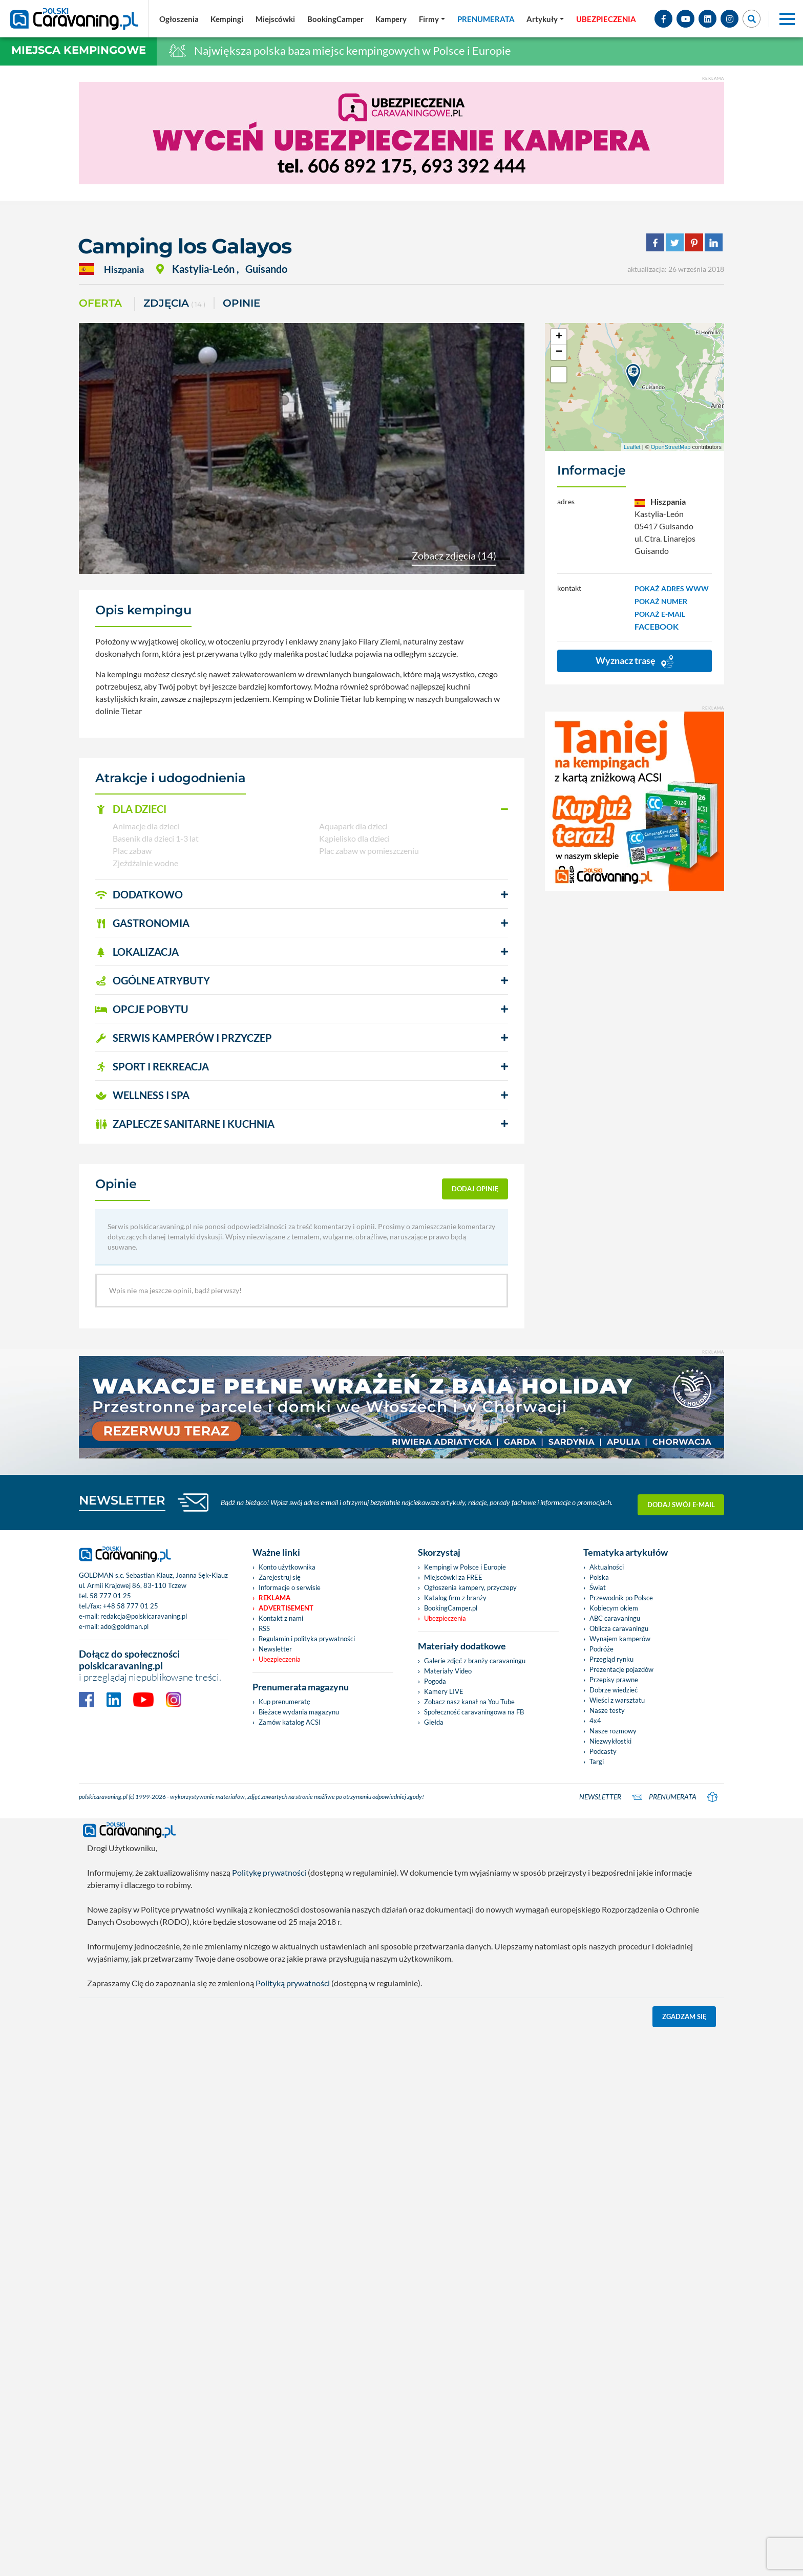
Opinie (241, 303)
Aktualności (606, 1567)
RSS (264, 1628)
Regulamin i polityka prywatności (307, 1639)
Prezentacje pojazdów (621, 1669)
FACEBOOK (657, 626)
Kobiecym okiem (613, 1608)
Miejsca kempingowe (78, 50)
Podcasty (603, 1751)
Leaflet (632, 447)
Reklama (274, 1598)
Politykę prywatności (269, 1872)
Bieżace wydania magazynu (299, 1712)
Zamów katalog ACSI (290, 1722)
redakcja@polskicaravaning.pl (143, 1616)
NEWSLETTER (122, 1500)
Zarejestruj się (280, 1577)
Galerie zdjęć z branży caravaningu (474, 1661)
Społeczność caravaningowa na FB (474, 1712)
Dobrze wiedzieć (613, 1690)
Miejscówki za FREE (453, 1577)
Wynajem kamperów (619, 1639)
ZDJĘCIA (174, 304)
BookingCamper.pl (450, 1608)
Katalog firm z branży (455, 1598)
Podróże (601, 1649)
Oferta (100, 303)
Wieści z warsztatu (617, 1700)
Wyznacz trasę (634, 661)
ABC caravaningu (614, 1618)
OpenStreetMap (671, 447)
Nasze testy (607, 1710)
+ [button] (559, 337)
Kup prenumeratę (284, 1702)
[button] (301, 809)
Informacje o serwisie (290, 1587)
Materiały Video (448, 1671)
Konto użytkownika (287, 1567)
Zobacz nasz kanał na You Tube (469, 1702)
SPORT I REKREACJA (152, 1066)
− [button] (559, 352)
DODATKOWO (139, 894)
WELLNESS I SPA (142, 1095)
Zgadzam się (684, 2016)
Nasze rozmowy (613, 1731)
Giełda (433, 1722)
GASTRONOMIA (142, 923)
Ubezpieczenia (280, 1659)
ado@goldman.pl (124, 1626)
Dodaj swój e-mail (681, 1502)
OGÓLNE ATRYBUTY (152, 980)
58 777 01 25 (110, 1596)
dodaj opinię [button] (475, 1189)
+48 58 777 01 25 (130, 1606)
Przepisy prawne (613, 1680)
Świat (597, 1587)
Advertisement (286, 1608)
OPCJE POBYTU (141, 1009)
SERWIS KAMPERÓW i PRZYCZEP (183, 1038)
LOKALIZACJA (137, 952)
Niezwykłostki (610, 1741)
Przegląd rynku (611, 1659)
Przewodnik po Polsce (621, 1598)
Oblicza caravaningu (618, 1628)
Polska (599, 1577)
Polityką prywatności (293, 1983)
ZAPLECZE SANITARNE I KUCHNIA (184, 1124)
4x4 (595, 1720)
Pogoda (435, 1681)
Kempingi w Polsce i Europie (465, 1567)
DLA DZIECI (130, 809)
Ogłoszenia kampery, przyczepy (470, 1587)
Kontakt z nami (281, 1618)
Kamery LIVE (443, 1691)
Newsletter (275, 1649)
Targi (596, 1761)
